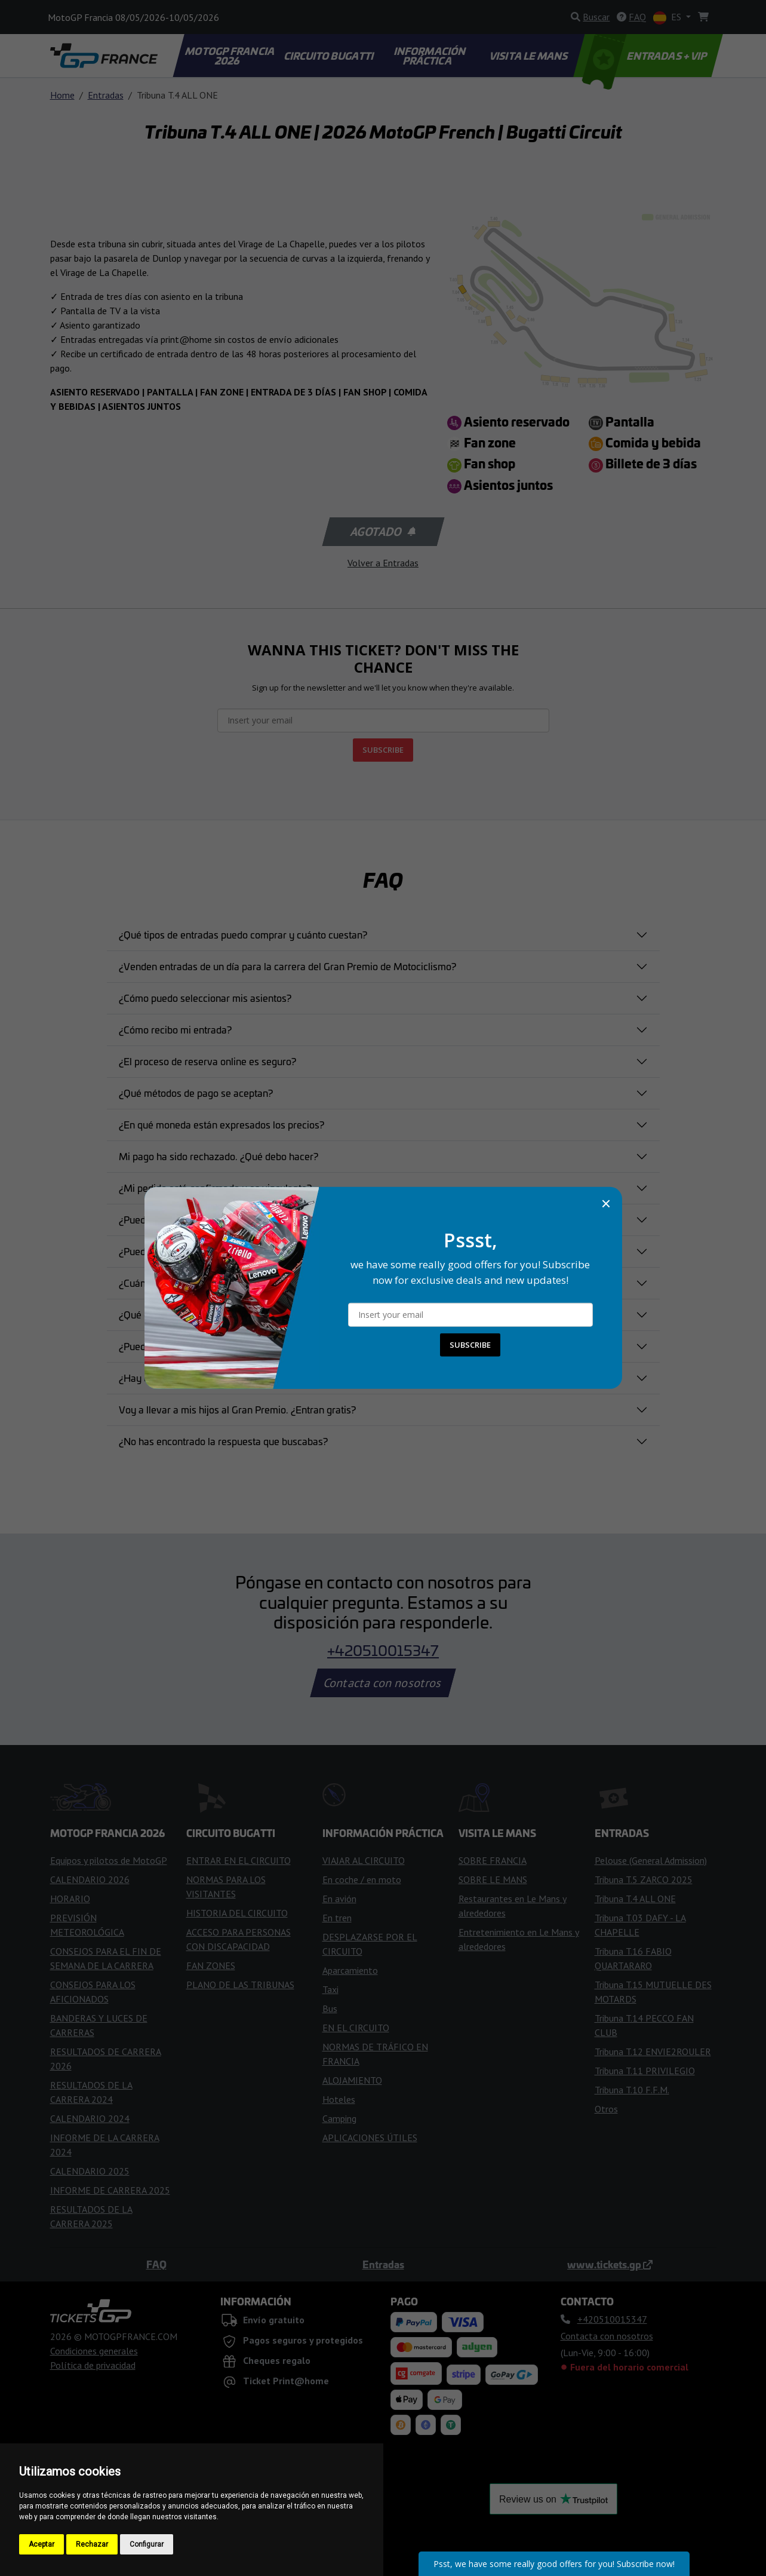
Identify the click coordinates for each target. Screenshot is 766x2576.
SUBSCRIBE (470, 1344)
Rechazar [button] (92, 2544)
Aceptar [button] (41, 2544)
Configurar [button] (147, 2544)
